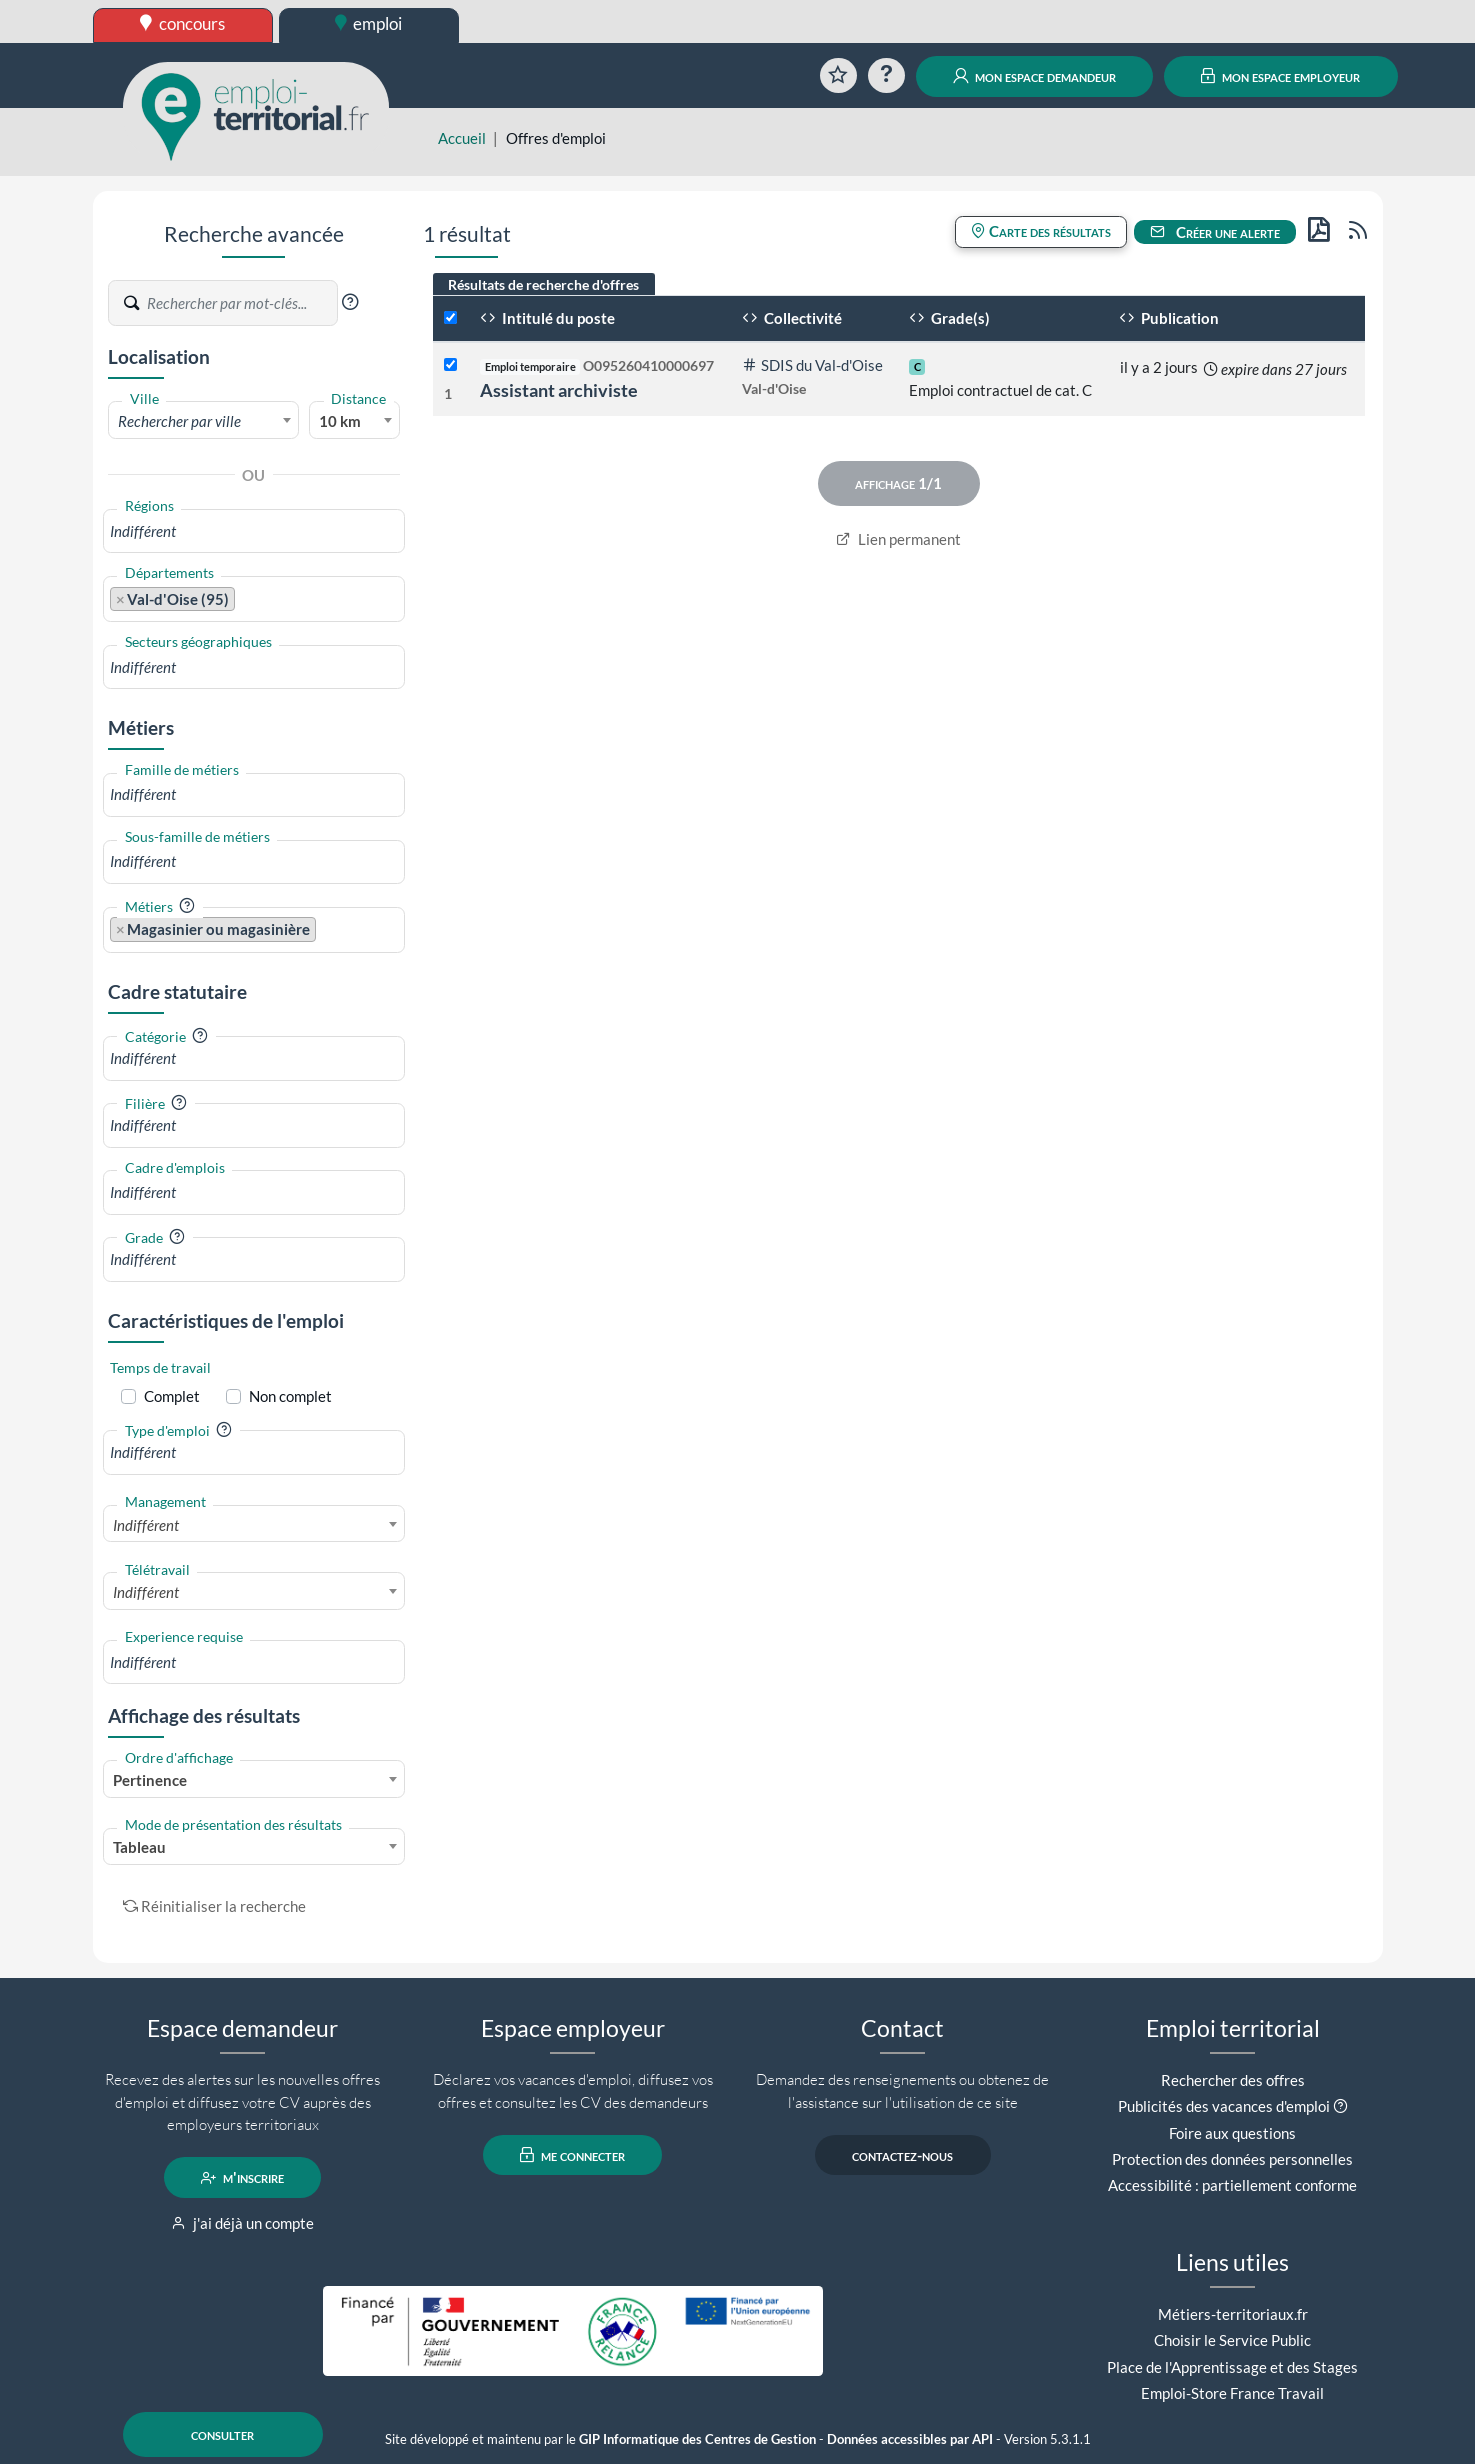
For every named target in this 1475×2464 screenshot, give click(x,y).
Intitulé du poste (547, 318)
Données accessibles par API (910, 2439)
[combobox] (204, 420)
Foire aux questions (1232, 2133)
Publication (1169, 318)
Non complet (290, 1396)
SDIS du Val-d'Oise (812, 365)
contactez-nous (902, 2155)
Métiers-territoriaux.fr (1233, 2314)
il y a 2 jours (1159, 367)
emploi (369, 23)
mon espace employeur (1280, 76)
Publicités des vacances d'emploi (1224, 2106)
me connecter (572, 2155)
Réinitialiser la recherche (215, 1906)
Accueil (462, 138)
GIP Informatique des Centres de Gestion (697, 2439)
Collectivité (792, 318)
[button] (350, 302)
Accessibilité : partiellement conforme (1232, 2185)
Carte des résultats (1041, 231)
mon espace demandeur (1034, 76)
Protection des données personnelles (1232, 2159)
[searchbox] (254, 531)
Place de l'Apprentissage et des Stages (1232, 2367)
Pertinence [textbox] (150, 1780)
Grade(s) (949, 318)
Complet (172, 1396)
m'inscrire (242, 2178)
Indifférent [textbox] (146, 1525)
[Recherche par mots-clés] (241, 303)
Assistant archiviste (559, 390)
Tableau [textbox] (139, 1847)
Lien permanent (898, 539)
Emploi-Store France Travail (1232, 2393)
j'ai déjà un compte (242, 2223)
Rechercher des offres (1233, 2080)
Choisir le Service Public (1232, 2340)
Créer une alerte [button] (1215, 232)
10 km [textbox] (340, 421)
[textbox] (204, 421)
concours (182, 23)
